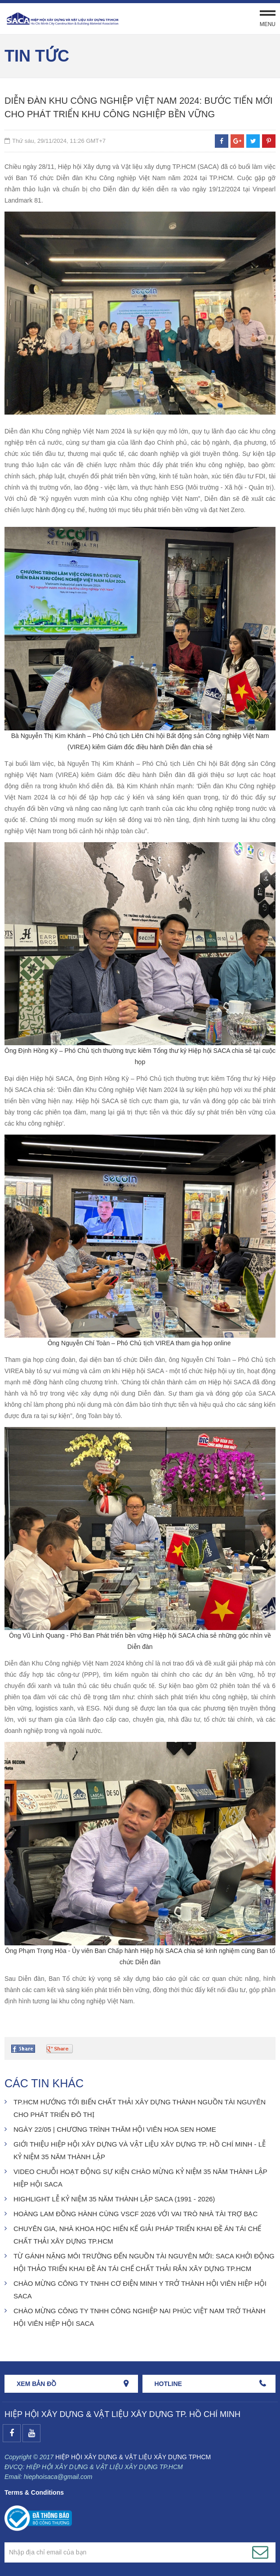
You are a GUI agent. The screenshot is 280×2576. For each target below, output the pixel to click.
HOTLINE (168, 2383)
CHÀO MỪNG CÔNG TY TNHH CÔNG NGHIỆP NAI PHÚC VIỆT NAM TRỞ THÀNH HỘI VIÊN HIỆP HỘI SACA (139, 2317)
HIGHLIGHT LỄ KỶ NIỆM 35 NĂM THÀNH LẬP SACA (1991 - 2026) (114, 2199)
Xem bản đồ (36, 2383)
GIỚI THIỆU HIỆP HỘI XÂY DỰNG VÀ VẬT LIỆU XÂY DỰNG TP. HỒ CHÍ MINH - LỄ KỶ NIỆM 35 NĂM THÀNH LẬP (139, 2150)
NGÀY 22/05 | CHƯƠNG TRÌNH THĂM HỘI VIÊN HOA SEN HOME (114, 2129)
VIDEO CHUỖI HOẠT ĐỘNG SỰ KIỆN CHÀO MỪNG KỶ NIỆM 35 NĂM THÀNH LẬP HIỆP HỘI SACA (140, 2178)
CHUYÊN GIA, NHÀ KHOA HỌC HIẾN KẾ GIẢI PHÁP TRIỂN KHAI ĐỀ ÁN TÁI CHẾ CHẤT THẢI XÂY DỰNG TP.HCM (137, 2235)
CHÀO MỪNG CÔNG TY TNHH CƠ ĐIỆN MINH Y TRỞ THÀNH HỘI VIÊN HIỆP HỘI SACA (140, 2290)
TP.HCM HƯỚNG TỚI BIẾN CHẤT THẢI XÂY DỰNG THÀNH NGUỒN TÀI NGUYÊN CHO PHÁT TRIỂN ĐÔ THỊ (139, 2108)
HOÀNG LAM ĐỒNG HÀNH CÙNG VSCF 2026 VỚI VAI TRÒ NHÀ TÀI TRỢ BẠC (135, 2214)
